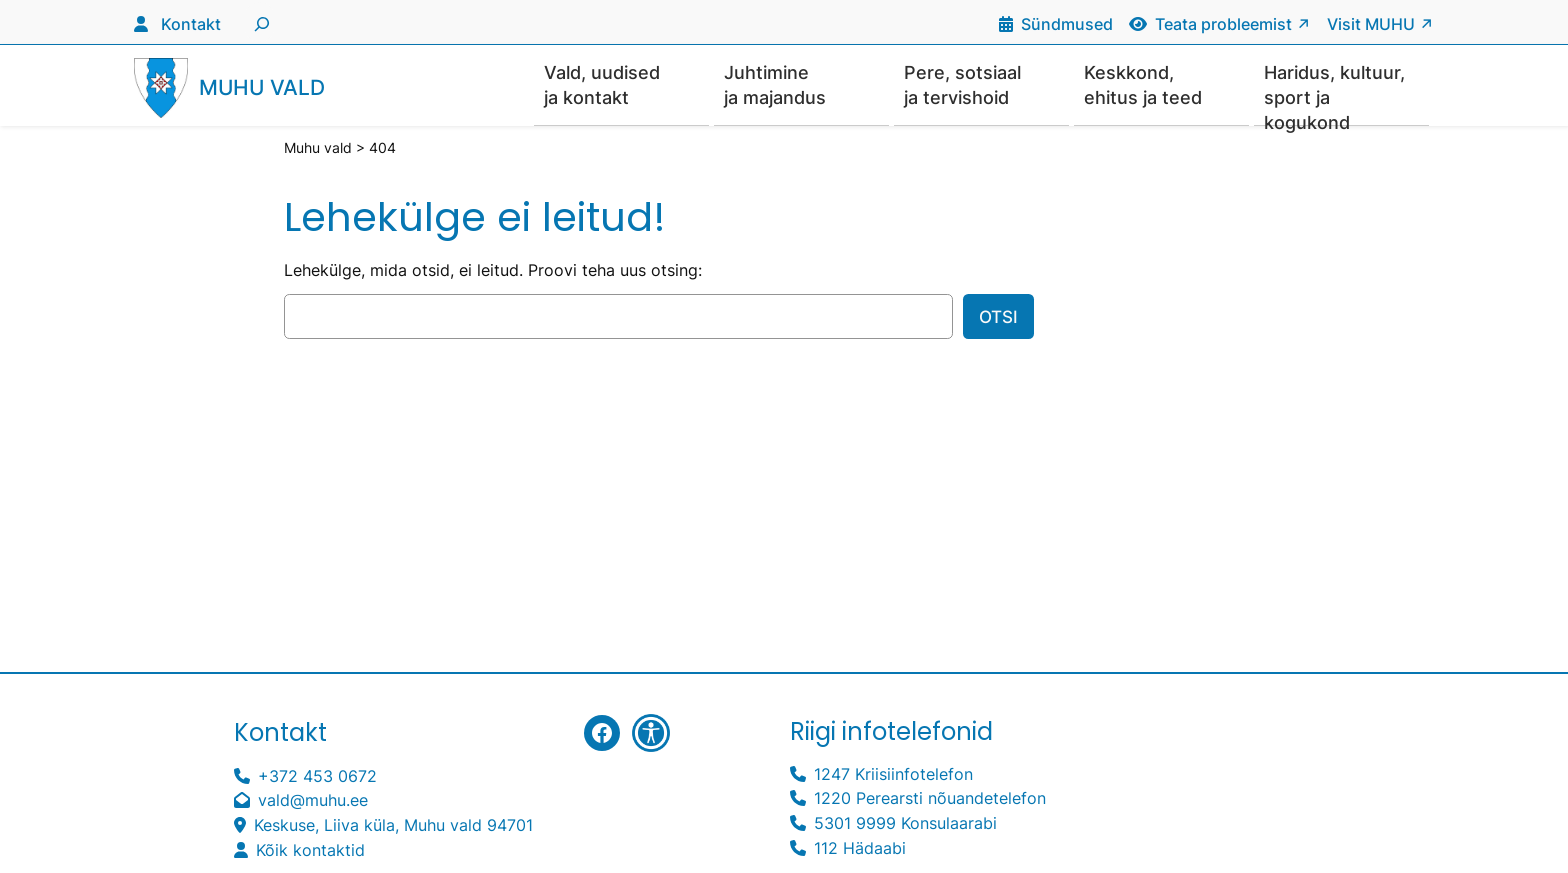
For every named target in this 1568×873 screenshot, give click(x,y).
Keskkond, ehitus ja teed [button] (1143, 85)
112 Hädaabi (860, 849)
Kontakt (191, 24)
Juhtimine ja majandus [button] (775, 85)
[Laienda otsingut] (259, 22)
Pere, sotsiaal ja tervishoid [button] (962, 85)
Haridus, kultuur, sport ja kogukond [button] (1334, 94)
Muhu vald (262, 88)
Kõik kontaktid (310, 851)
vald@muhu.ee (313, 801)
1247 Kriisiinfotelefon (893, 775)
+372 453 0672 (317, 777)
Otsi (998, 318)
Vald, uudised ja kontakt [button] (602, 85)
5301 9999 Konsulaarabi (905, 824)
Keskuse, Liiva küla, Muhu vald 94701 (393, 826)
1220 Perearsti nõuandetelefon (930, 799)
